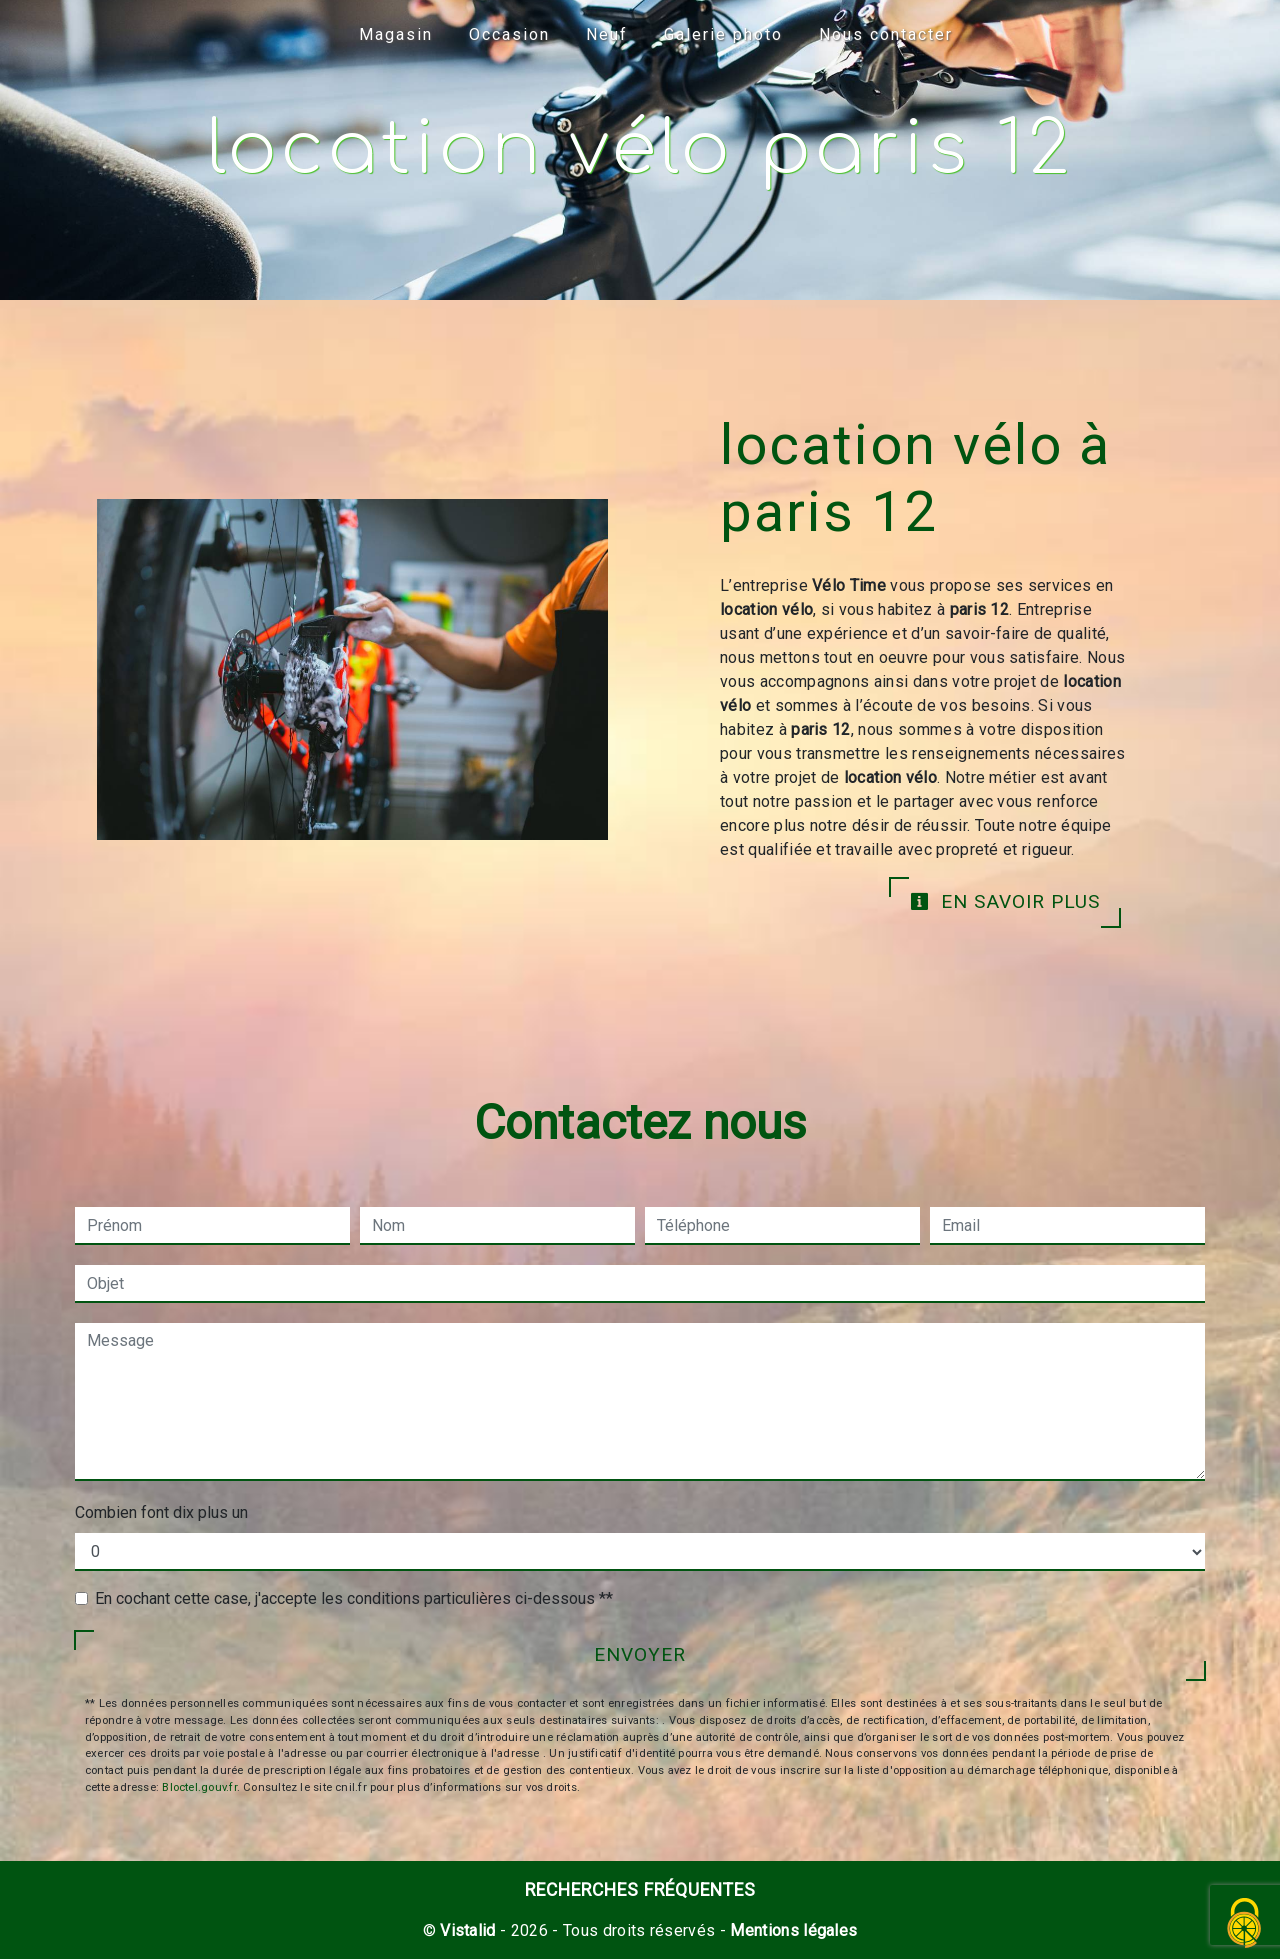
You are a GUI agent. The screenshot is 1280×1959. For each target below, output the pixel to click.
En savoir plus (1005, 901)
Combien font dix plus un (161, 1512)
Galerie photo (723, 34)
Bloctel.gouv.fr (199, 1787)
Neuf (607, 34)
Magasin (396, 34)
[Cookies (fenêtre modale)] (1245, 1924)
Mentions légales (791, 1930)
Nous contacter (886, 34)
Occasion (509, 34)
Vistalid (468, 1930)
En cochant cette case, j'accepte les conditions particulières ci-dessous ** (354, 1598)
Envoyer (640, 1654)
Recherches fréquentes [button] (640, 1890)
